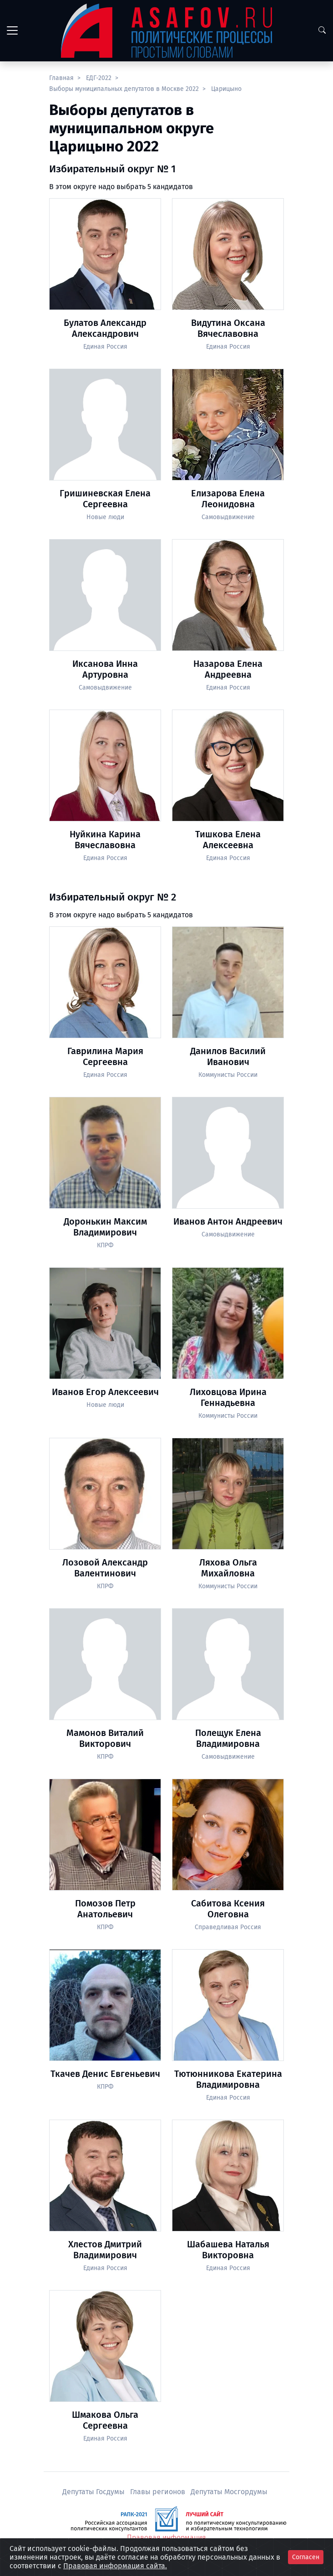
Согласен (305, 2557)
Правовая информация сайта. (115, 2565)
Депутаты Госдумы (94, 2491)
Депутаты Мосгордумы (229, 2491)
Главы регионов (158, 2491)
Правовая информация (166, 2537)
